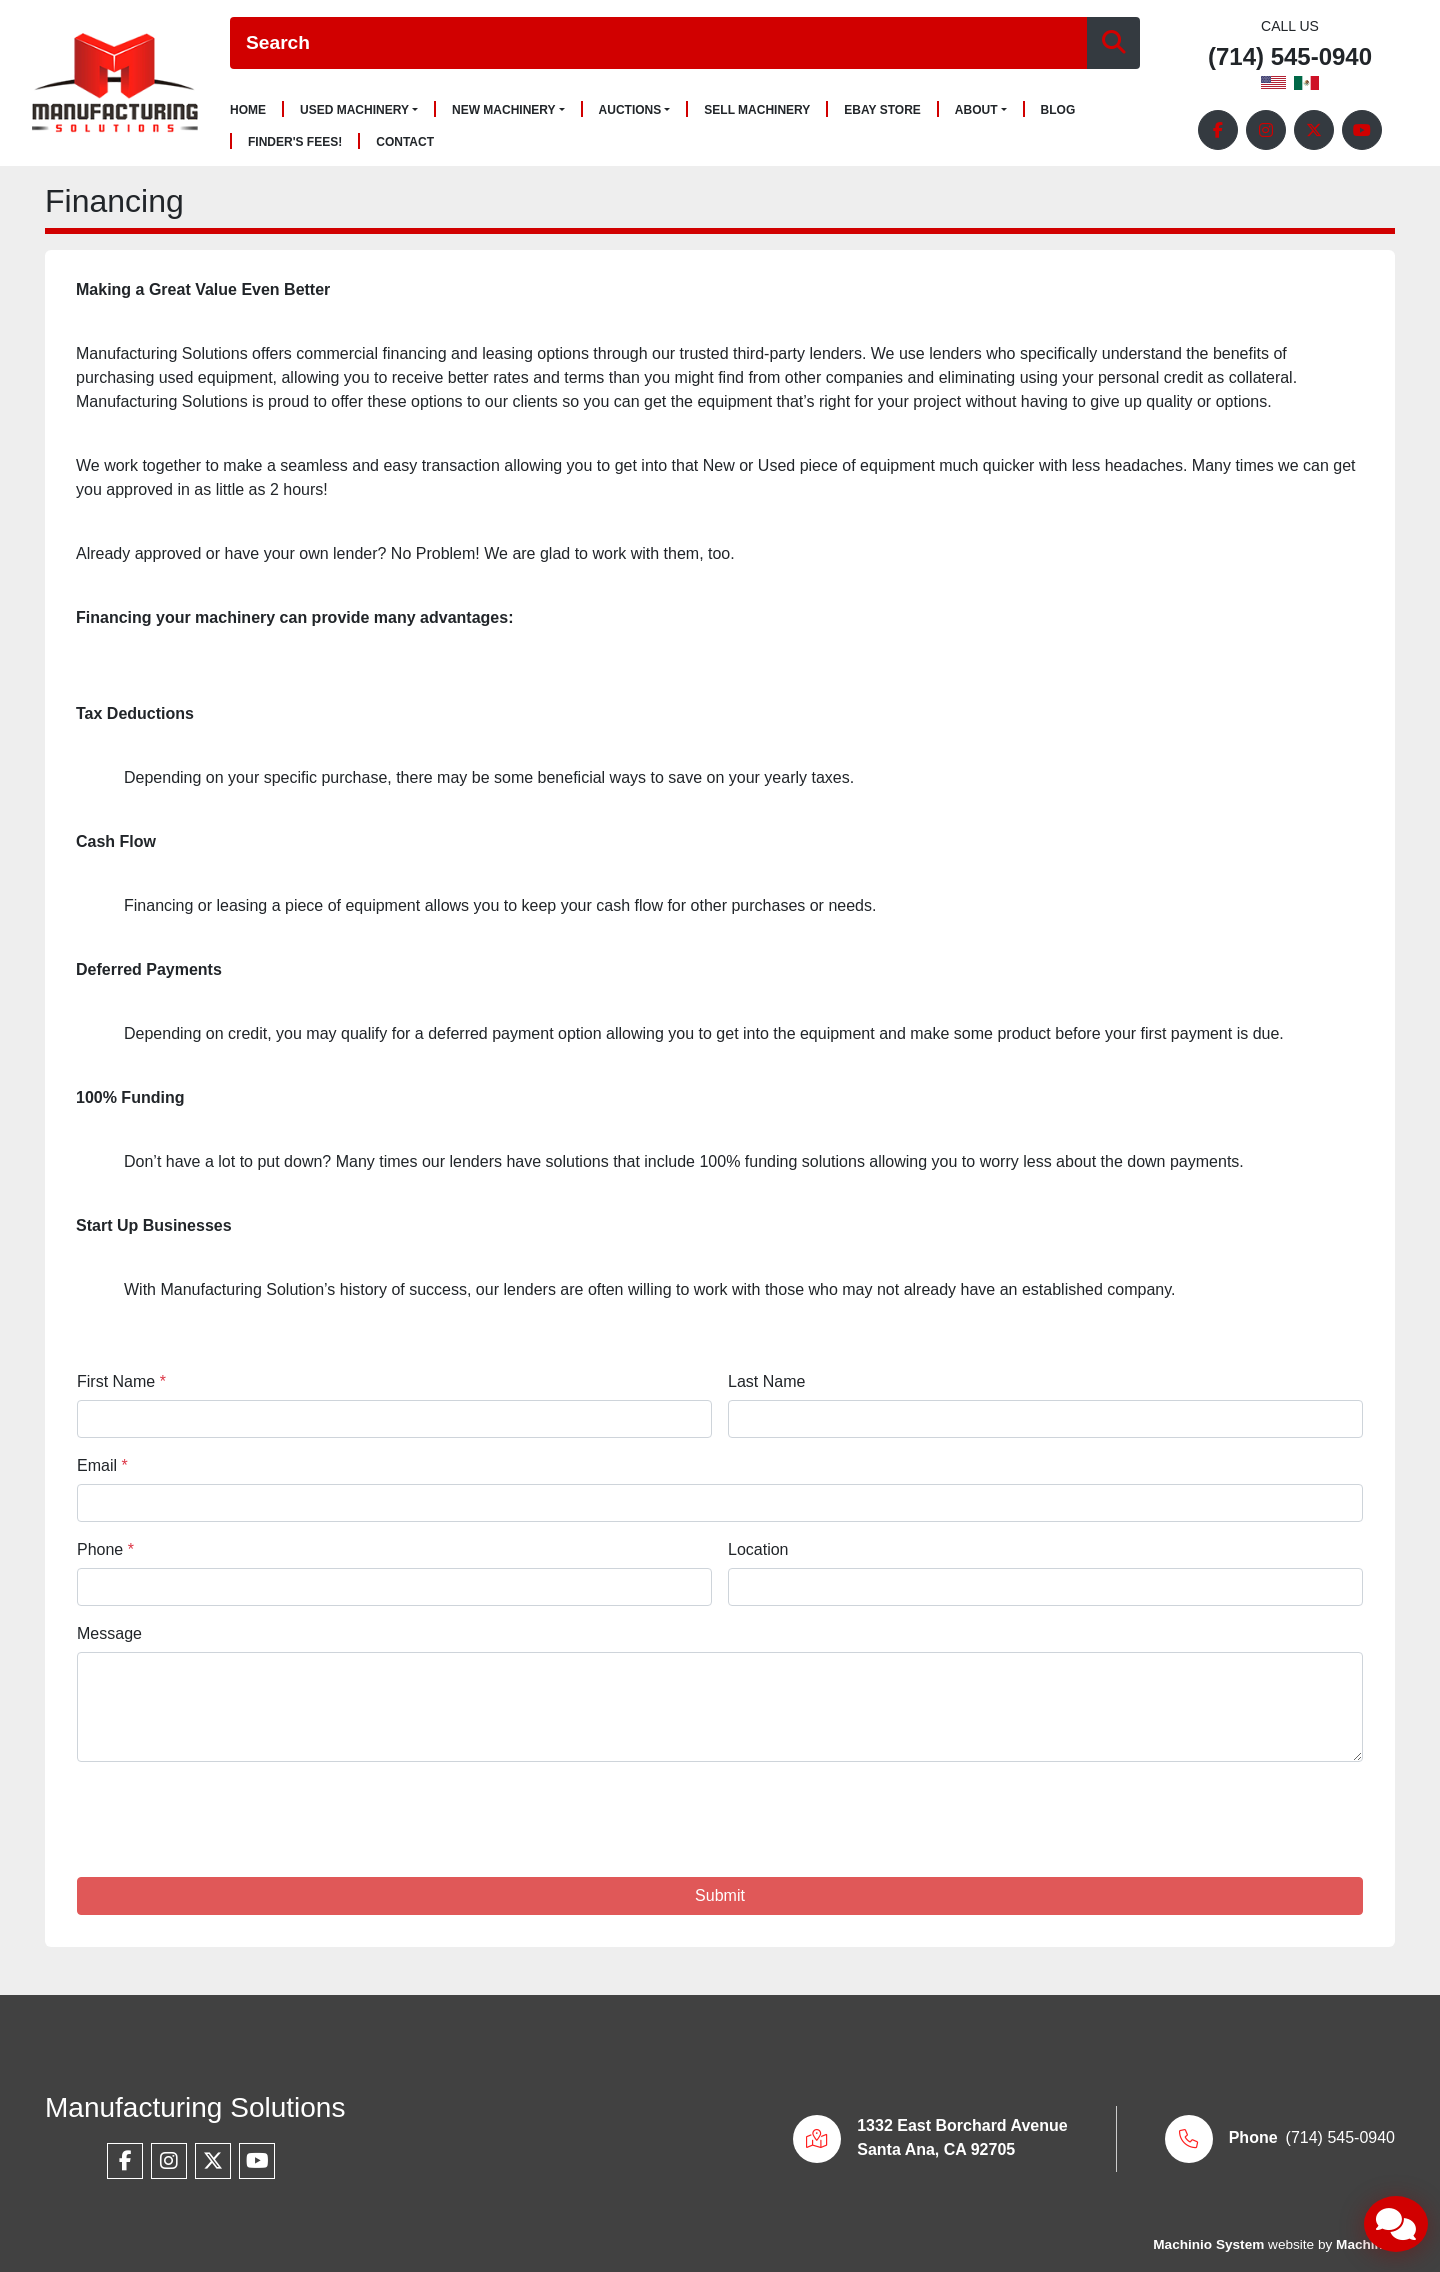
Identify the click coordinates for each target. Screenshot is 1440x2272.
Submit (720, 1895)
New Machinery (504, 110)
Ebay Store (882, 110)
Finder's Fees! (295, 142)
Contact (405, 142)
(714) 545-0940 (1290, 57)
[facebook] (1218, 130)
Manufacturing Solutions (195, 2107)
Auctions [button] (630, 110)
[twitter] (1314, 130)
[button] (359, 110)
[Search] (658, 43)
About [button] (976, 110)
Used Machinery (354, 110)
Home (248, 110)
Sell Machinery (757, 110)
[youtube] (1362, 130)
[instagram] (1266, 130)
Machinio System (1208, 2244)
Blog (1058, 110)
